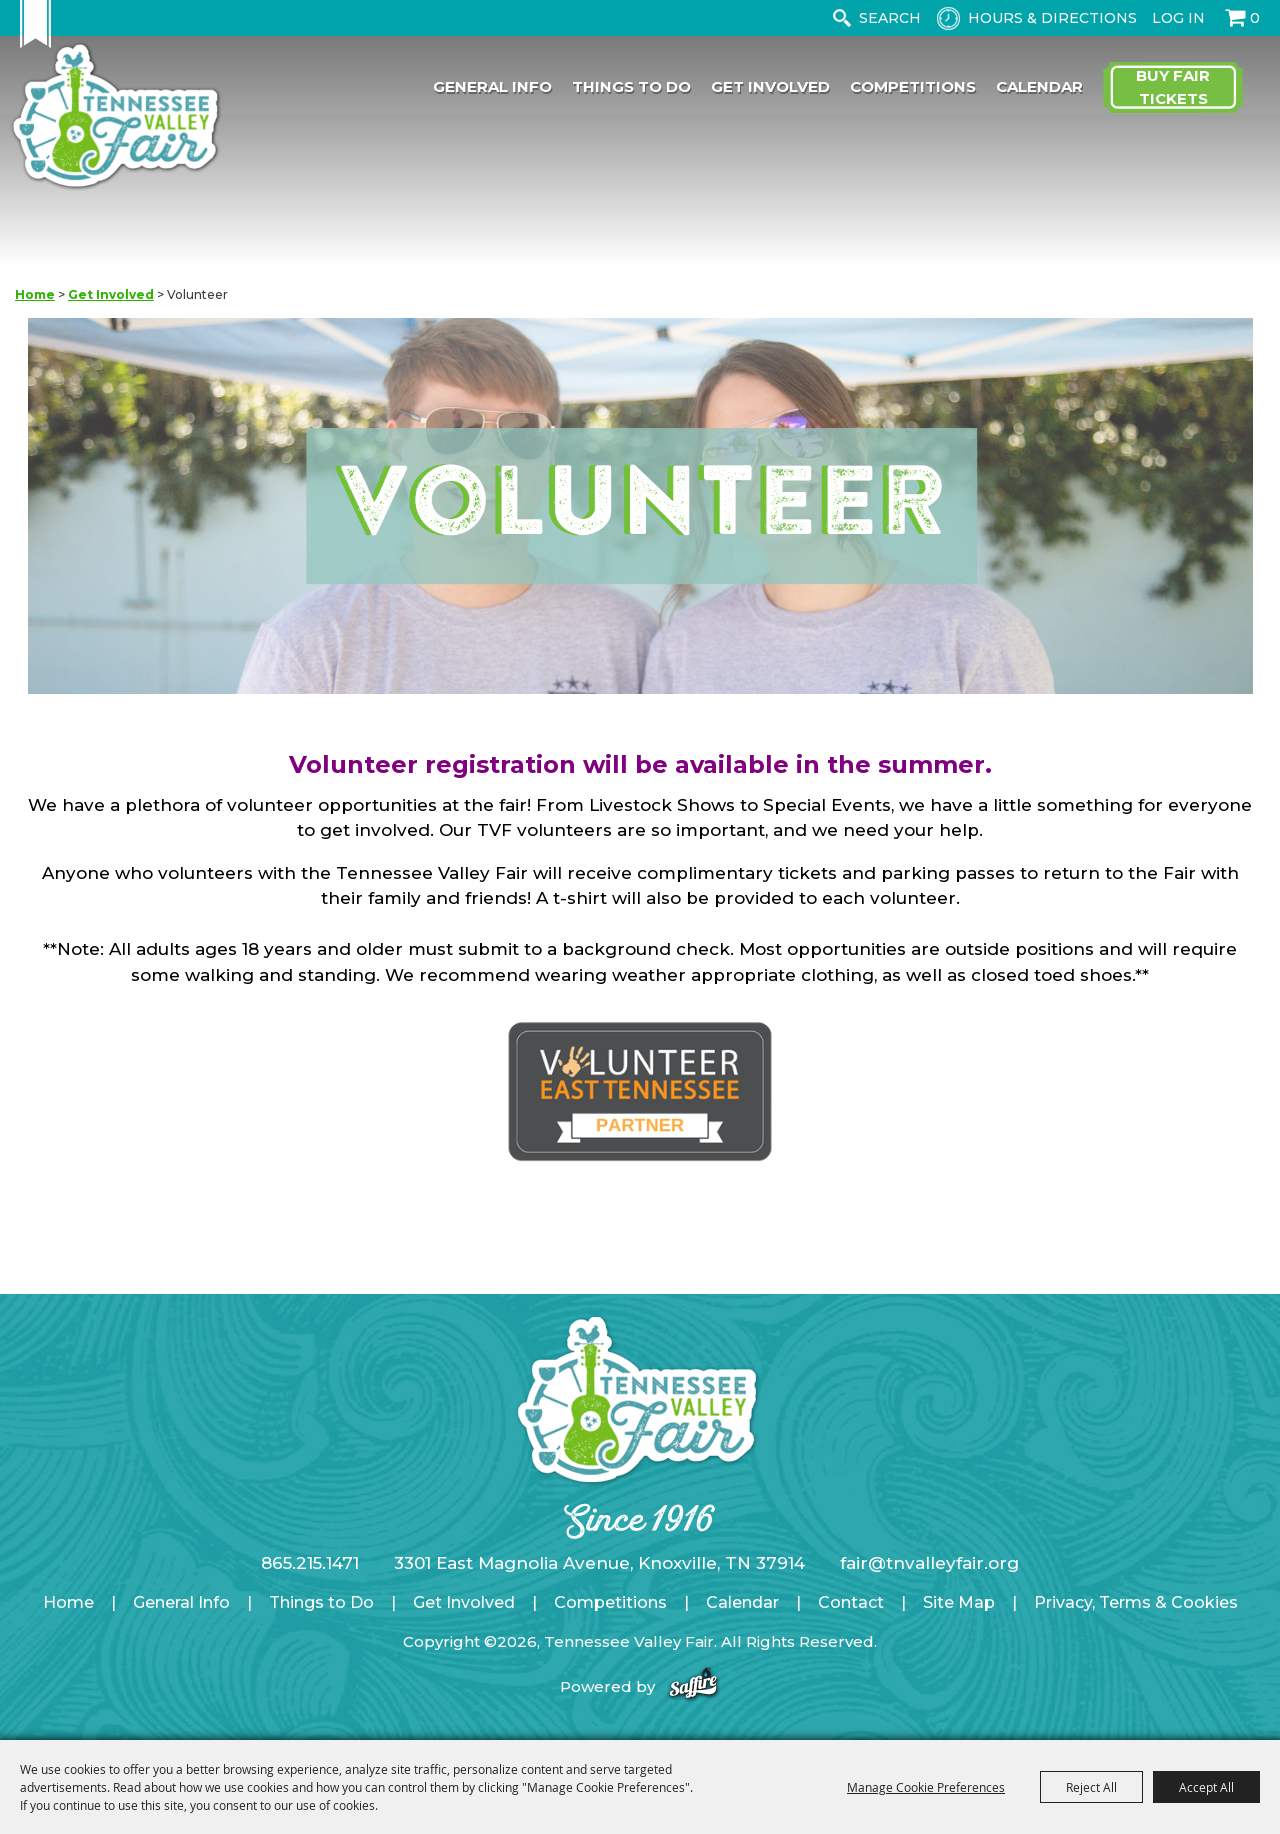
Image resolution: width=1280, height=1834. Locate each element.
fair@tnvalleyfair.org (929, 1563)
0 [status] (1255, 18)
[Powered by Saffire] (693, 1686)
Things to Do (631, 87)
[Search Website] (894, 18)
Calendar (1039, 87)
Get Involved (770, 87)
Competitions (913, 87)
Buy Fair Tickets (1173, 88)
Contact (851, 1602)
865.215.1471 (310, 1563)
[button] (640, 510)
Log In (1178, 18)
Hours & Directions (1052, 18)
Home (35, 294)
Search (841, 18)
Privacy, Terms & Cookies (1136, 1602)
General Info (492, 87)
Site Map (959, 1602)
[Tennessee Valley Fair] (124, 118)
